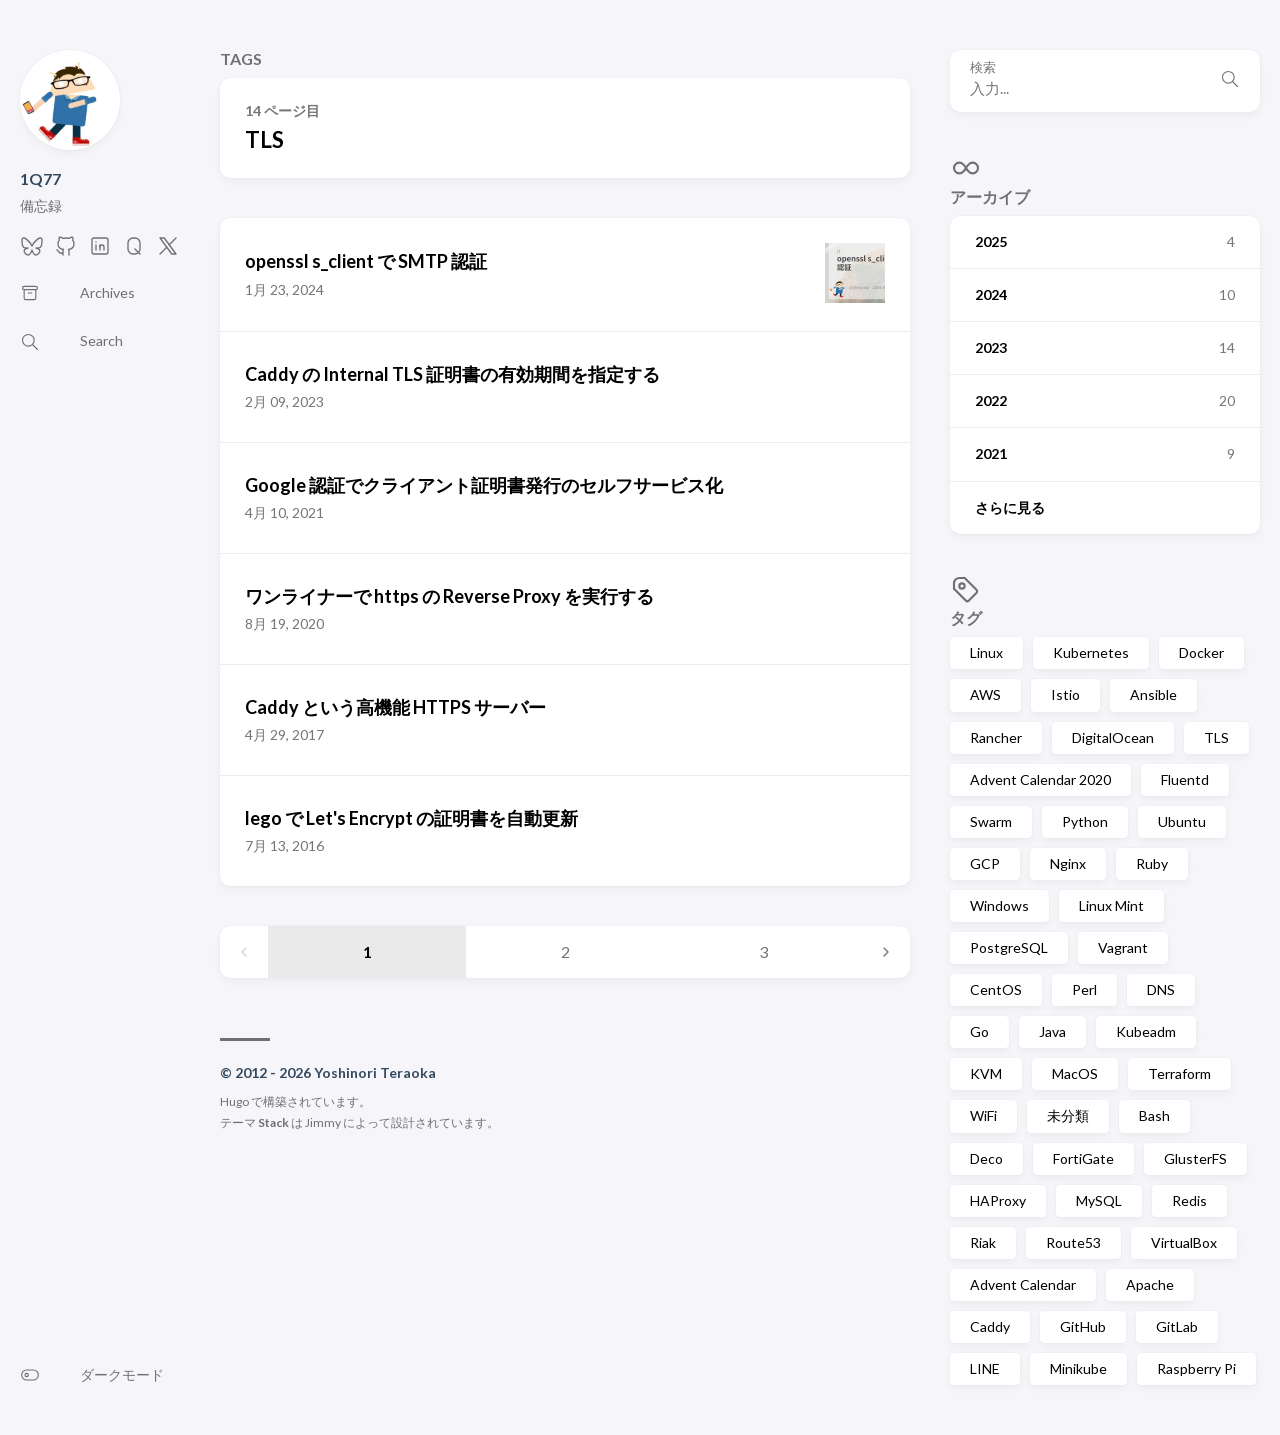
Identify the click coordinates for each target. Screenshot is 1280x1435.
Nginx (1068, 863)
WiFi (983, 1115)
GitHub (1083, 1326)
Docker (1201, 652)
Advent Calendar (1023, 1284)
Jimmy (323, 1122)
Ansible (1153, 694)
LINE (985, 1368)
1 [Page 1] (367, 951)
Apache (1150, 1284)
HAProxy (998, 1200)
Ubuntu (1182, 821)
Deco (986, 1158)
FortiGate (1083, 1158)
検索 (983, 67)
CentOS (996, 989)
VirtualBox (1184, 1242)
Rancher (996, 737)
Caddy (990, 1326)
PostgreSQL (1009, 947)
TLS (1216, 737)
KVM (986, 1073)
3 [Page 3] (763, 951)
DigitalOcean (1113, 737)
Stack (273, 1122)
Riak (983, 1242)
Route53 (1073, 1242)
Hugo (234, 1101)
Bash (1154, 1115)
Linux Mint (1111, 905)
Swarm (991, 821)
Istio (1065, 694)
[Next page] (886, 952)
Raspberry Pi (1196, 1368)
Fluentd (1185, 779)
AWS (985, 694)
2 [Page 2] (565, 951)
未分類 (1068, 1115)
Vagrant (1123, 947)
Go (979, 1031)
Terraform (1179, 1073)
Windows (999, 905)
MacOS (1075, 1073)
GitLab (1177, 1326)
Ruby (1152, 863)
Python (1085, 821)
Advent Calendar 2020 (1040, 779)
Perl (1084, 989)
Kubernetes (1091, 652)
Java (1052, 1031)
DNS (1161, 989)
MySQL (1099, 1200)
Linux (986, 652)
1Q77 (40, 178)
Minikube (1078, 1368)
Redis (1189, 1200)
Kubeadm (1146, 1031)
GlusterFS (1195, 1158)
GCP (985, 863)
